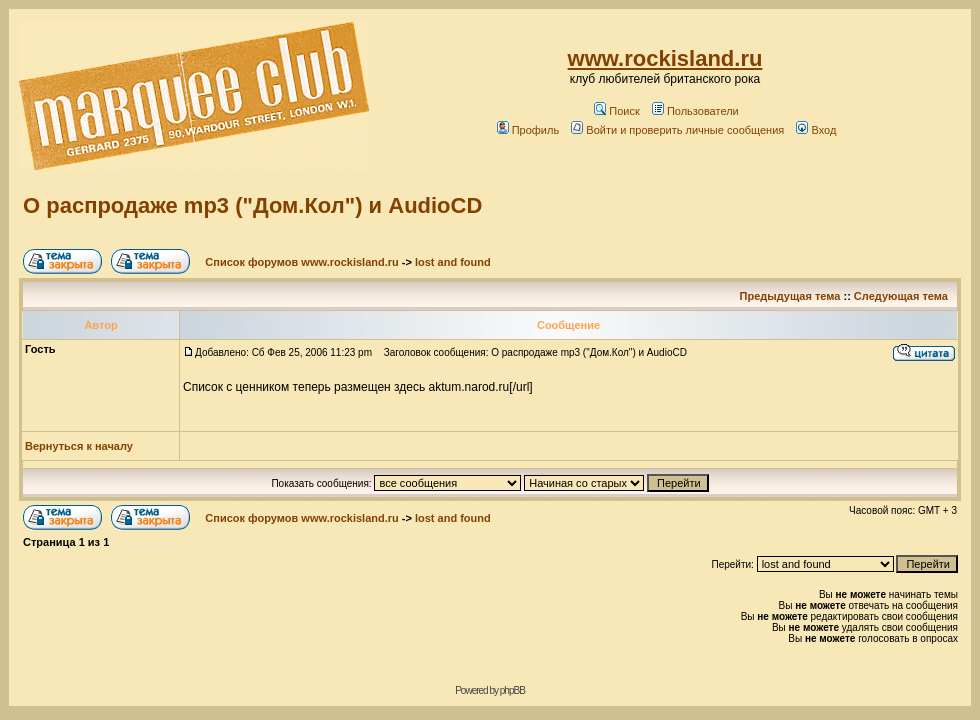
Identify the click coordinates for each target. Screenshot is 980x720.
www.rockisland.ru (665, 58)
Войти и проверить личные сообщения (677, 130)
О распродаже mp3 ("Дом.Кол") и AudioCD (252, 205)
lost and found (453, 262)
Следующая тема (901, 296)
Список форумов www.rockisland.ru (301, 262)
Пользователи (695, 111)
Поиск (616, 111)
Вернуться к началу (79, 446)
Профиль (528, 130)
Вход (816, 130)
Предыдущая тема (790, 296)
